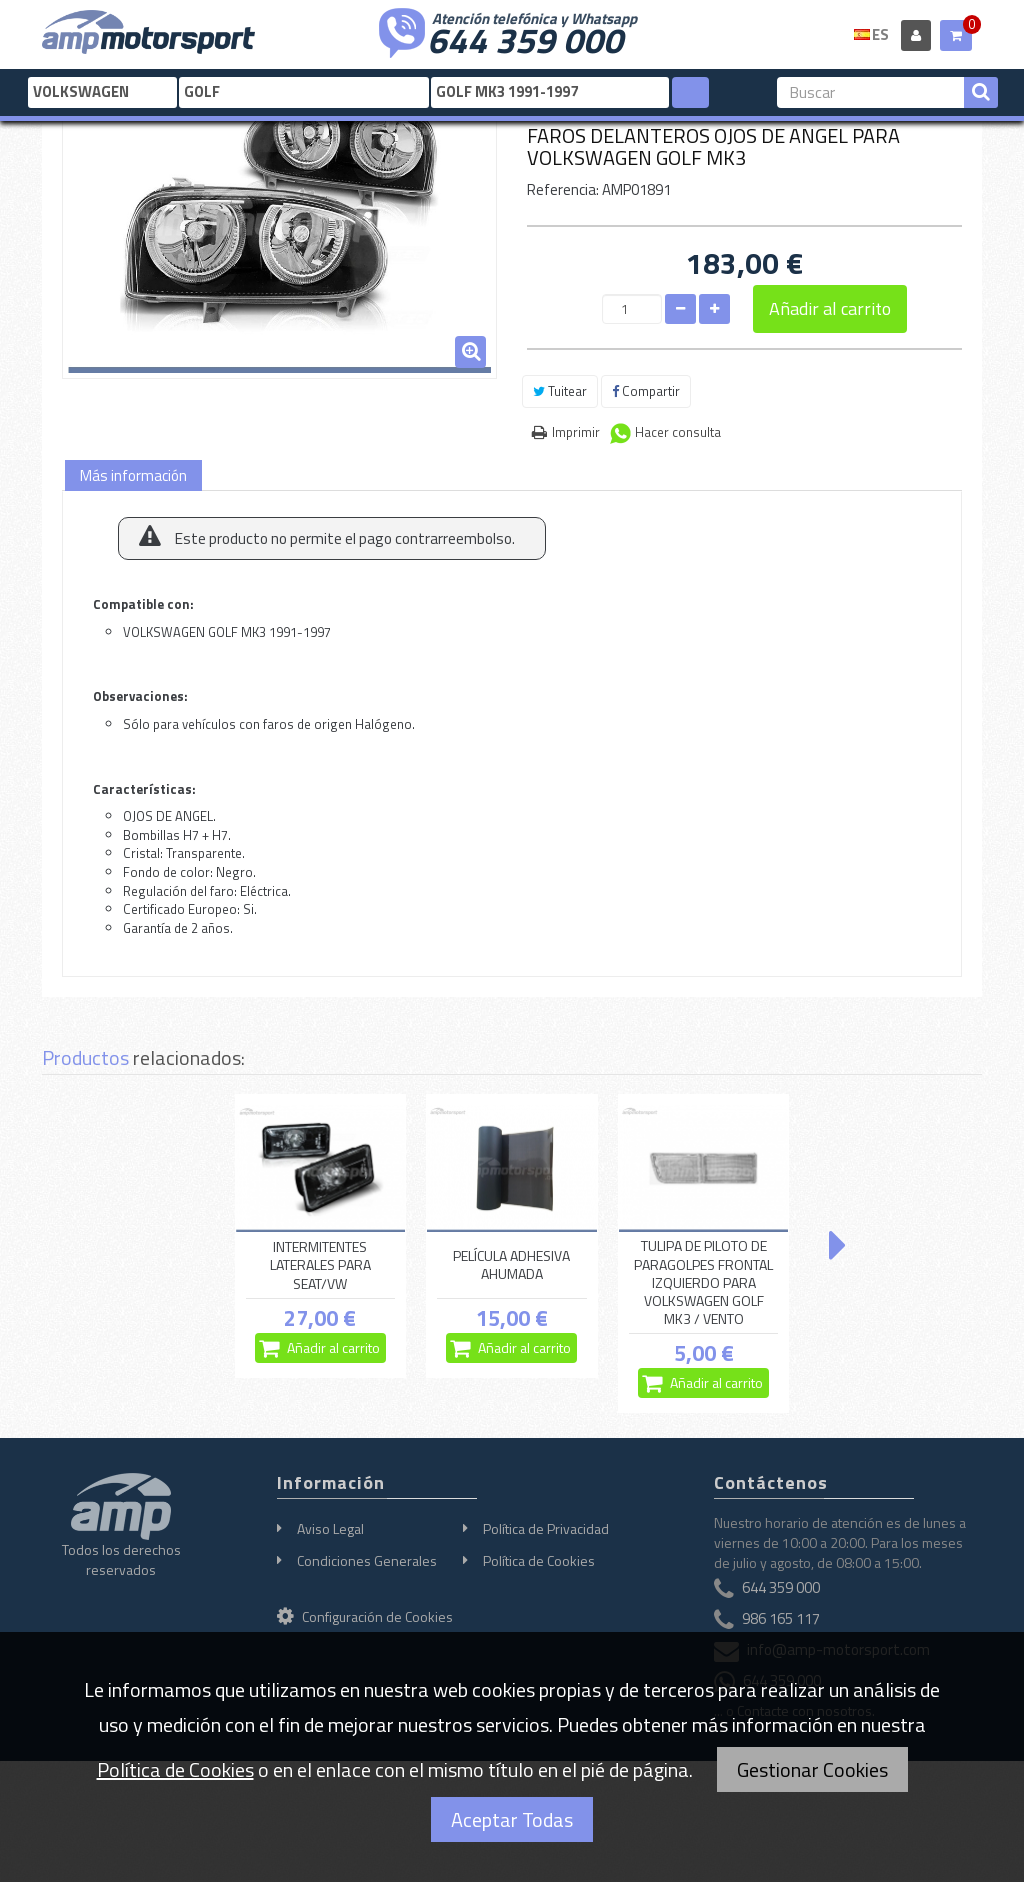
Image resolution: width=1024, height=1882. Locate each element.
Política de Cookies (539, 1560)
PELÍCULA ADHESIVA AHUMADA (511, 1264)
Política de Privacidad (546, 1528)
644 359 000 (525, 38)
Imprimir (576, 432)
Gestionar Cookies (812, 1769)
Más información (133, 475)
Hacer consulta (678, 432)
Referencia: (563, 189)
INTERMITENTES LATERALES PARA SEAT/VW (320, 1265)
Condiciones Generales (367, 1560)
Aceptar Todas (512, 1819)
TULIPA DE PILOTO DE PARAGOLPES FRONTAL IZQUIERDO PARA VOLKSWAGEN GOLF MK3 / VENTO (703, 1282)
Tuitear (560, 391)
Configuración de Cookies (365, 1616)
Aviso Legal (330, 1528)
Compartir (646, 391)
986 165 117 (781, 1618)
